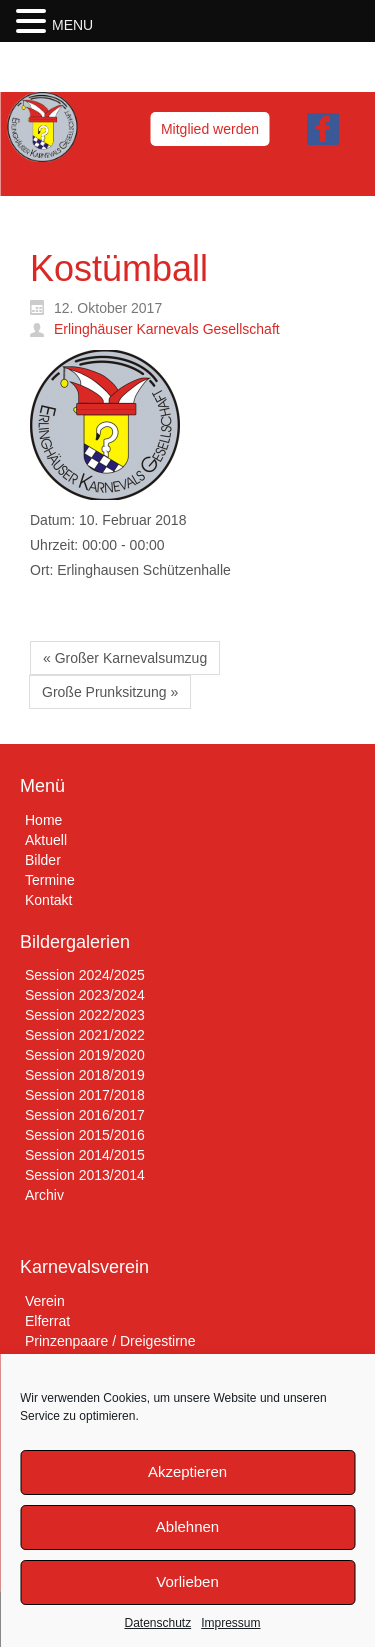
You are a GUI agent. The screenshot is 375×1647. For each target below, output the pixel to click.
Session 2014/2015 (85, 1155)
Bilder (43, 860)
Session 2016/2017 (85, 1115)
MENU (72, 25)
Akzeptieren (187, 1471)
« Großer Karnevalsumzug (125, 658)
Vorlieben (187, 1581)
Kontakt (48, 900)
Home (43, 820)
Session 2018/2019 (85, 1075)
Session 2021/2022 (85, 1035)
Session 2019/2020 (85, 1055)
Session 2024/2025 (85, 975)
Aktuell (46, 840)
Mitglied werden (210, 129)
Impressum (230, 1623)
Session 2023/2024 (85, 995)
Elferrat (47, 1321)
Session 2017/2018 (85, 1095)
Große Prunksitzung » (110, 692)
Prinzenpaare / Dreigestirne (110, 1341)
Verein (45, 1301)
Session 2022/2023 (85, 1015)
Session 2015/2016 (85, 1135)
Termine (50, 880)
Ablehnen (187, 1526)
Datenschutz (157, 1623)
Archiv (44, 1195)
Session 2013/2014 (85, 1175)
